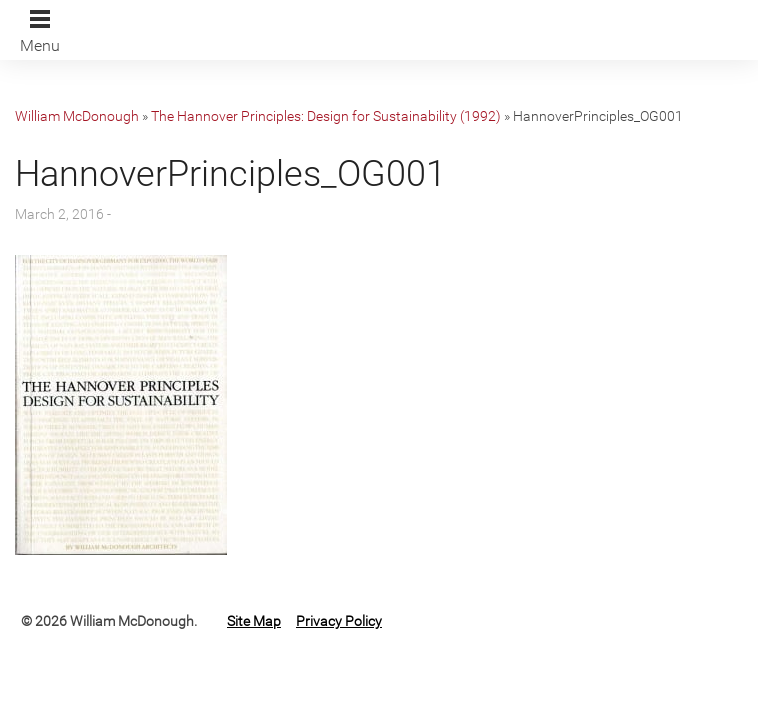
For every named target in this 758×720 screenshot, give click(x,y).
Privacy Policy (339, 621)
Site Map (254, 621)
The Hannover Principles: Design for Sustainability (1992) (326, 116)
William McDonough (77, 116)
